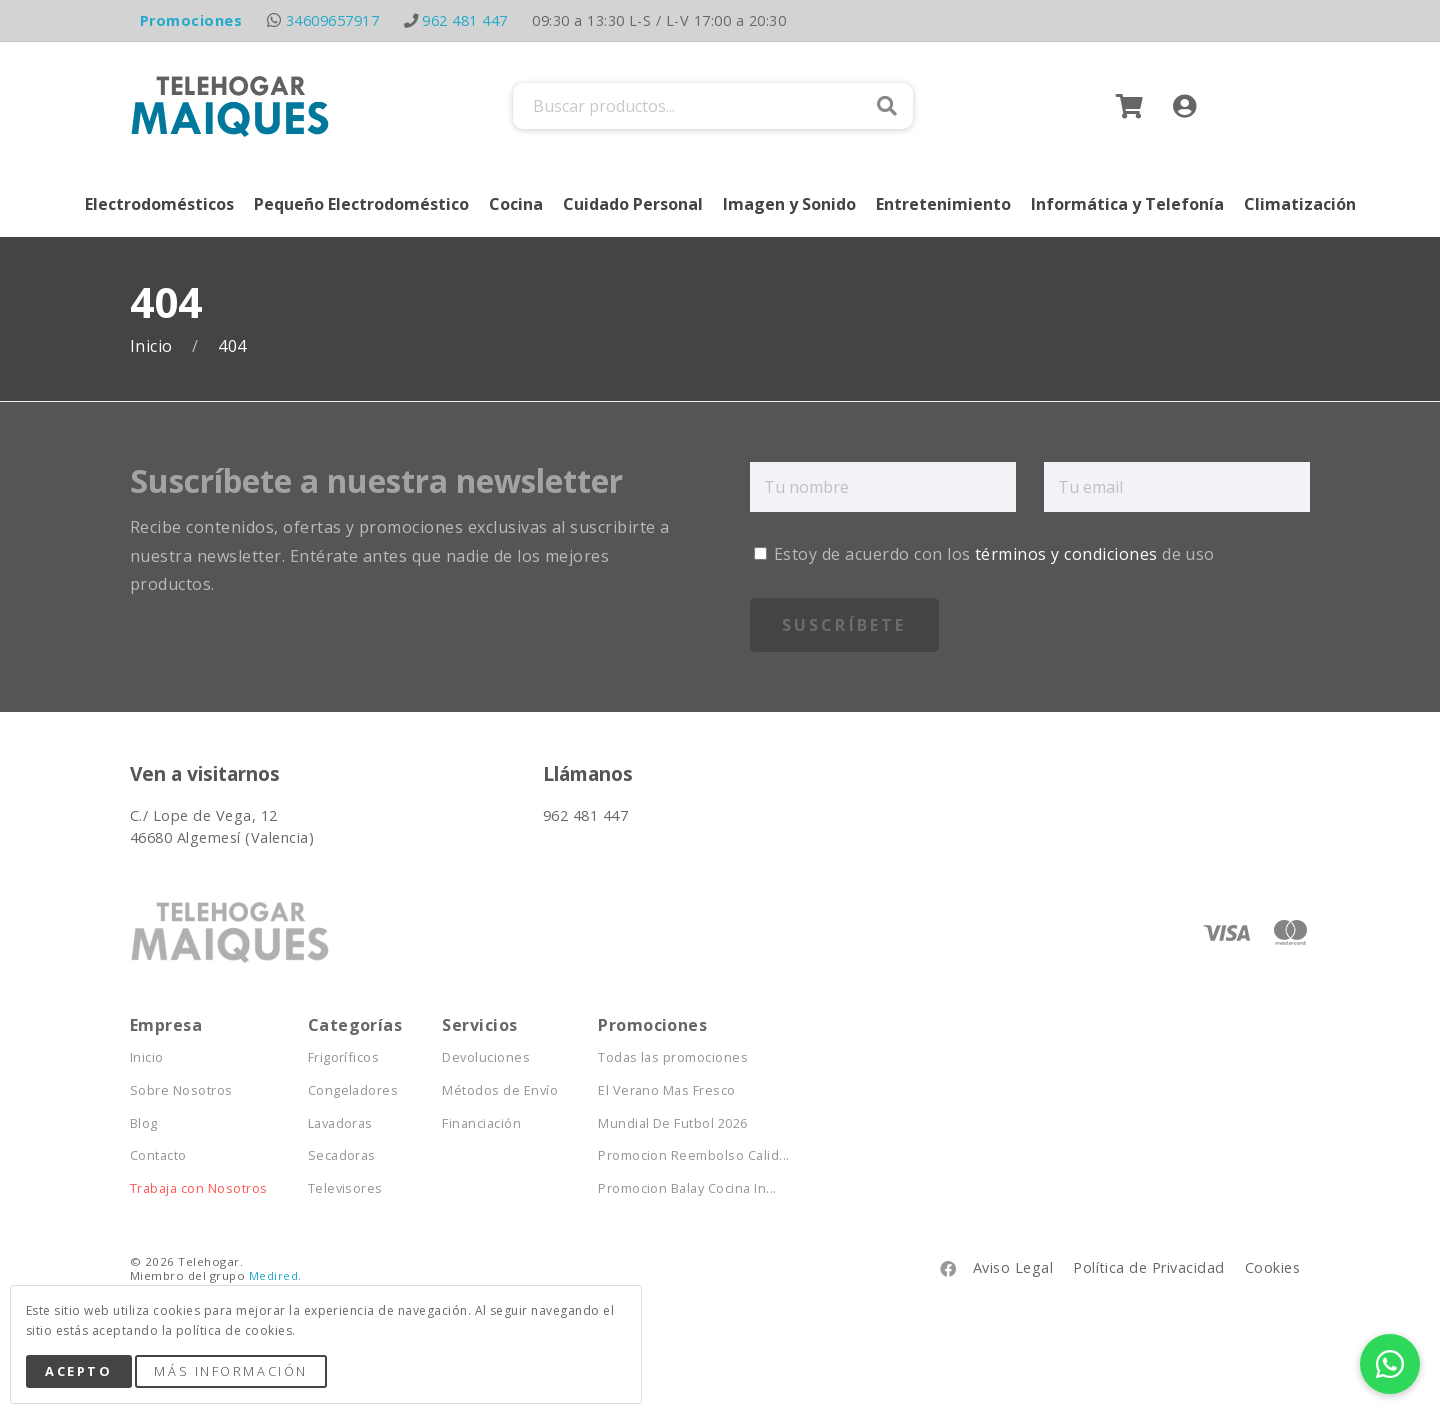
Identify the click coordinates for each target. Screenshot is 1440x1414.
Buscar (887, 106)
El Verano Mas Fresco (667, 1090)
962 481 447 (464, 20)
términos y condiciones (1066, 554)
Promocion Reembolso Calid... (693, 1155)
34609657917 (332, 20)
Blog (144, 1123)
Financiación (481, 1123)
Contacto (158, 1155)
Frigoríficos (344, 1057)
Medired (273, 1275)
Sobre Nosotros (181, 1090)
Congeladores (353, 1090)
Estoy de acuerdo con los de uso (984, 554)
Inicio (153, 346)
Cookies (1272, 1267)
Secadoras (342, 1155)
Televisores (345, 1188)
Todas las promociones (673, 1057)
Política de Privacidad (1149, 1267)
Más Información (230, 1371)
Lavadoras (340, 1123)
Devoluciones (486, 1057)
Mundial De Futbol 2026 (673, 1123)
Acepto (78, 1371)
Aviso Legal (1013, 1267)
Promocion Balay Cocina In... (687, 1188)
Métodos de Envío (500, 1090)
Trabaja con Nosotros (199, 1188)
